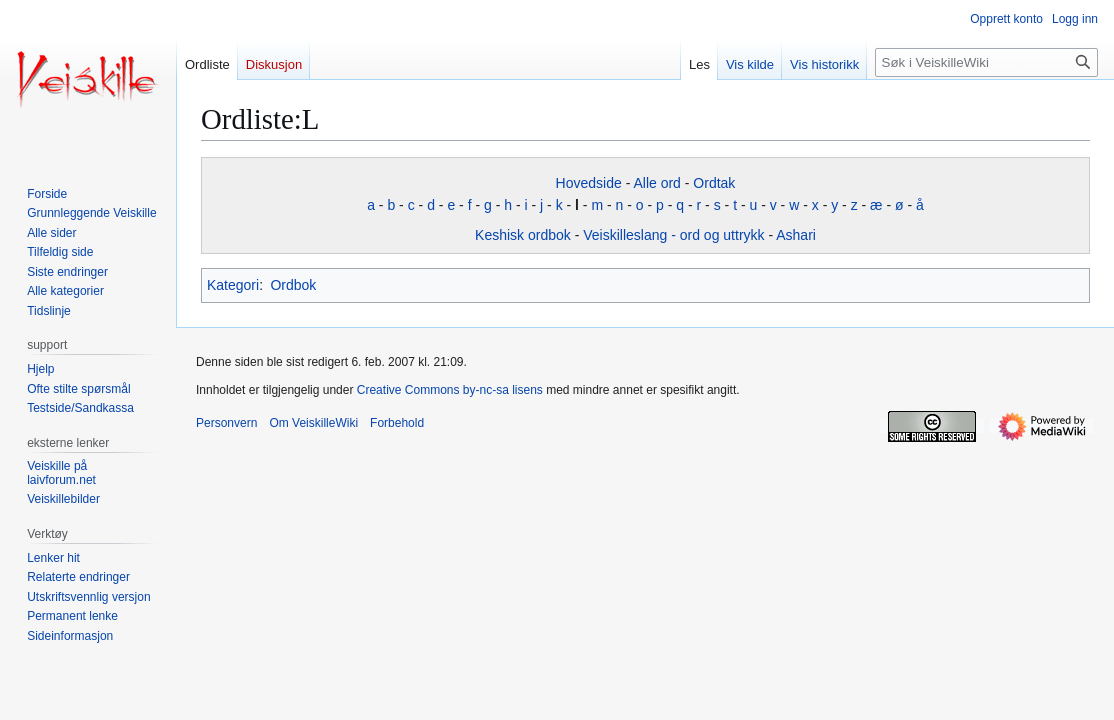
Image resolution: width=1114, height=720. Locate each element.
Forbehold (397, 423)
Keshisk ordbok (523, 235)
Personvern (226, 423)
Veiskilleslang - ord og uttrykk (673, 235)
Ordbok (293, 285)
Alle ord (656, 183)
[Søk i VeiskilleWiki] (986, 62)
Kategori (233, 285)
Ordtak (714, 183)
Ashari (796, 235)
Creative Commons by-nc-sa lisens (450, 390)
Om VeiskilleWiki (313, 423)
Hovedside (589, 183)
